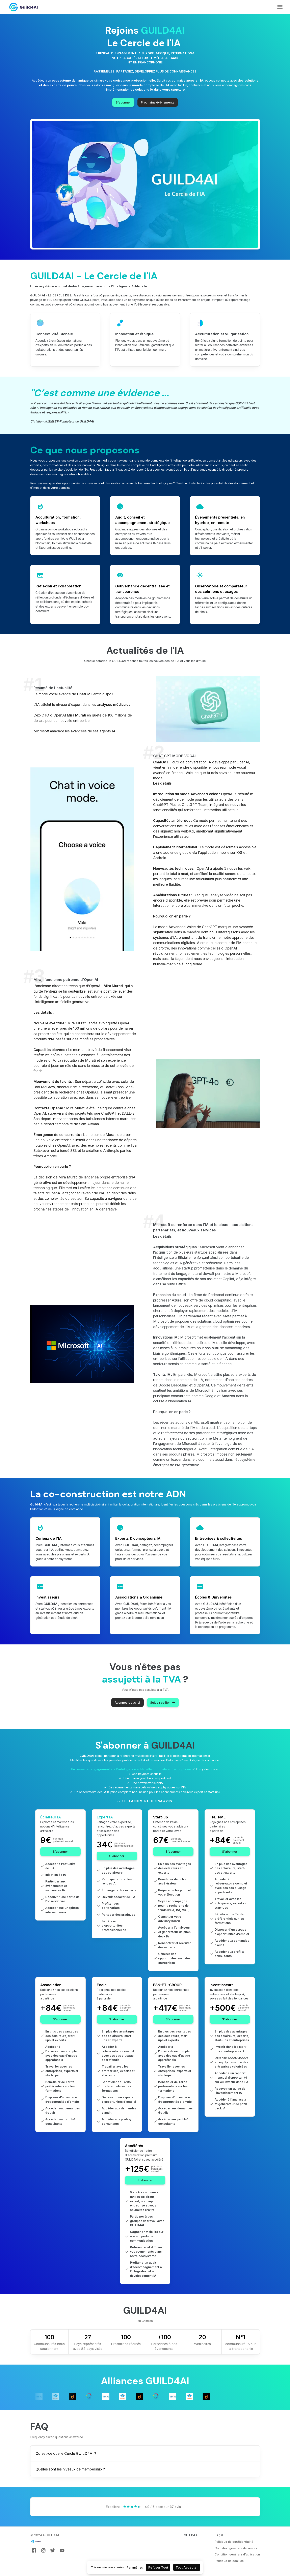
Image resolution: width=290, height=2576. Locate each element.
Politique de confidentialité (234, 2541)
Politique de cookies (229, 2561)
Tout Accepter (187, 2567)
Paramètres (135, 2567)
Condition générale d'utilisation (237, 2554)
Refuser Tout (158, 2567)
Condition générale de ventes (236, 2548)
